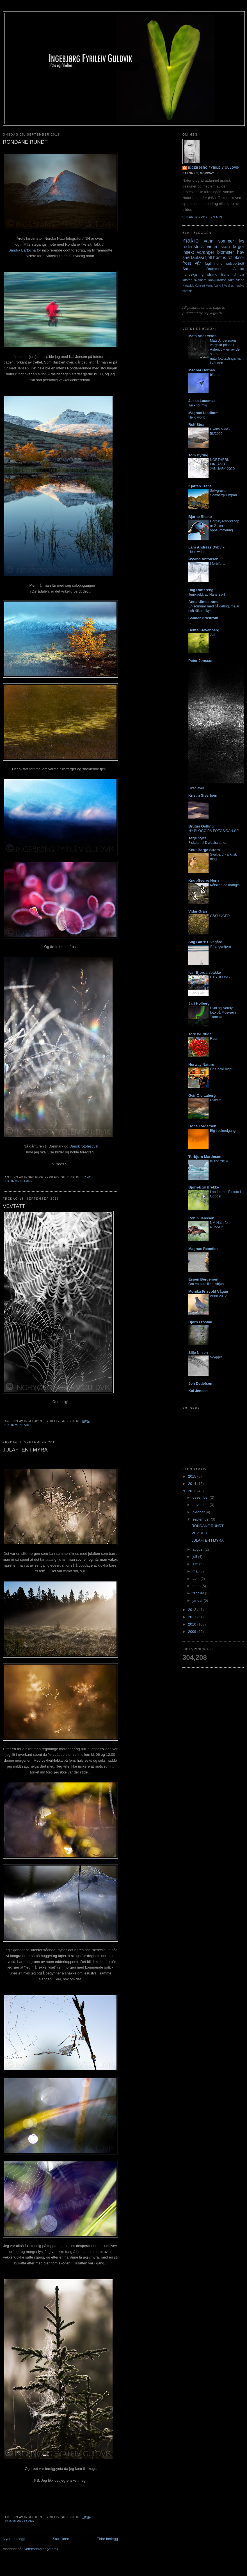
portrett (187, 290)
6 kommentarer (18, 1425)
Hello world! (197, 417)
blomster (225, 252)
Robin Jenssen (201, 1218)
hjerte (225, 274)
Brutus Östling (201, 826)
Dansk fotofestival (84, 1146)
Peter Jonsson (201, 661)
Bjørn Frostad (200, 1322)
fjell (208, 257)
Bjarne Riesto (200, 517)
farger (238, 246)
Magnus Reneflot (203, 1249)
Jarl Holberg (199, 1003)
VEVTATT (14, 1206)
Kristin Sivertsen (202, 795)
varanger (205, 252)
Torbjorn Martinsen (204, 1157)
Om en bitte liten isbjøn (206, 1284)
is (224, 257)
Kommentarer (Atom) (41, 2549)
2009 (192, 1631)
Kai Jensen (198, 1391)
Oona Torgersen (202, 1126)
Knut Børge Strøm (204, 850)
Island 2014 (219, 1161)
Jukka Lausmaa (202, 401)
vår (198, 263)
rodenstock (193, 246)
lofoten (187, 280)
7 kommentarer (18, 1181)
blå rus (215, 375)
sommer (226, 241)
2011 (192, 1617)
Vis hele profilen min (202, 217)
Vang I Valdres (224, 285)
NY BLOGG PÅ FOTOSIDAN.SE (213, 831)
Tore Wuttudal (200, 1034)
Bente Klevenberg (203, 630)
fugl (208, 263)
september (202, 1519)
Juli (212, 635)
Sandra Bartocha (22, 250)
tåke (231, 280)
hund (218, 263)
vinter (212, 246)
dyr (242, 274)
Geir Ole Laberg (202, 1095)
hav (240, 252)
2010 (192, 1624)
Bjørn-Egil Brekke (203, 1187)
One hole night (221, 1069)
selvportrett (235, 263)
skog (225, 246)
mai (196, 1571)
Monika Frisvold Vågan (208, 1291)
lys (241, 241)
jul (234, 274)
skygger (216, 1357)
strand (212, 274)
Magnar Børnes (201, 370)
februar (199, 1593)
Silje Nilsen (198, 1352)
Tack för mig (197, 405)
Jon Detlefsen (200, 1383)
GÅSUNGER (220, 916)
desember (201, 1497)
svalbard (200, 280)
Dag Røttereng (201, 590)
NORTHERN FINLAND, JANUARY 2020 (222, 464)
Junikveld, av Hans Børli (206, 594)
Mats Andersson (202, 336)
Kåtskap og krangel (225, 885)
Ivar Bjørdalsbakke (204, 972)
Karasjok (188, 285)
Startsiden (61, 2539)
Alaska (238, 269)
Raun (214, 1039)
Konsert (200, 285)
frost (186, 263)
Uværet (215, 1100)
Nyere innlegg (14, 2539)
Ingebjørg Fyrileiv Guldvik (214, 167)
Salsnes (188, 269)
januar (198, 1600)
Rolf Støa (196, 424)
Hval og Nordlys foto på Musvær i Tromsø (223, 1012)
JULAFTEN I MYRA (25, 1450)
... (189, 623)
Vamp (209, 285)
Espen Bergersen (203, 1279)
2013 (192, 1491)
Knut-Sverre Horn (203, 880)
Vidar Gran (197, 911)
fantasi (197, 257)
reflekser (235, 257)
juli (195, 1557)
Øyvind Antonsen (203, 559)
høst (217, 257)
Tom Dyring (198, 455)
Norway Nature (201, 1064)
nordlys (239, 285)
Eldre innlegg (107, 2539)
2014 (192, 1484)
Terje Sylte (197, 838)
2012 (192, 1610)
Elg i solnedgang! (223, 1131)
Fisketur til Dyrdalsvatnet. (207, 843)
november (201, 1505)
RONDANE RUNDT (25, 142)
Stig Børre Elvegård (205, 942)
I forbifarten (218, 564)
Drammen (214, 269)
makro (190, 240)
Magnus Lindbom (203, 413)
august (199, 1549)
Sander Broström (203, 618)
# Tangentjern (220, 946)
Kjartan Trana (200, 486)
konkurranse (217, 280)
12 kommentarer (19, 2521)
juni (196, 1564)
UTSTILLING (220, 977)
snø (186, 257)
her (43, 357)
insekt (188, 252)
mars (197, 1586)
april (196, 1578)
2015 (192, 1476)
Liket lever (196, 788)
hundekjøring (192, 274)
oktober (199, 1512)
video (240, 280)
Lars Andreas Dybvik (206, 547)
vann (208, 241)
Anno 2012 (218, 1296)
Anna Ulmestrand (203, 602)
